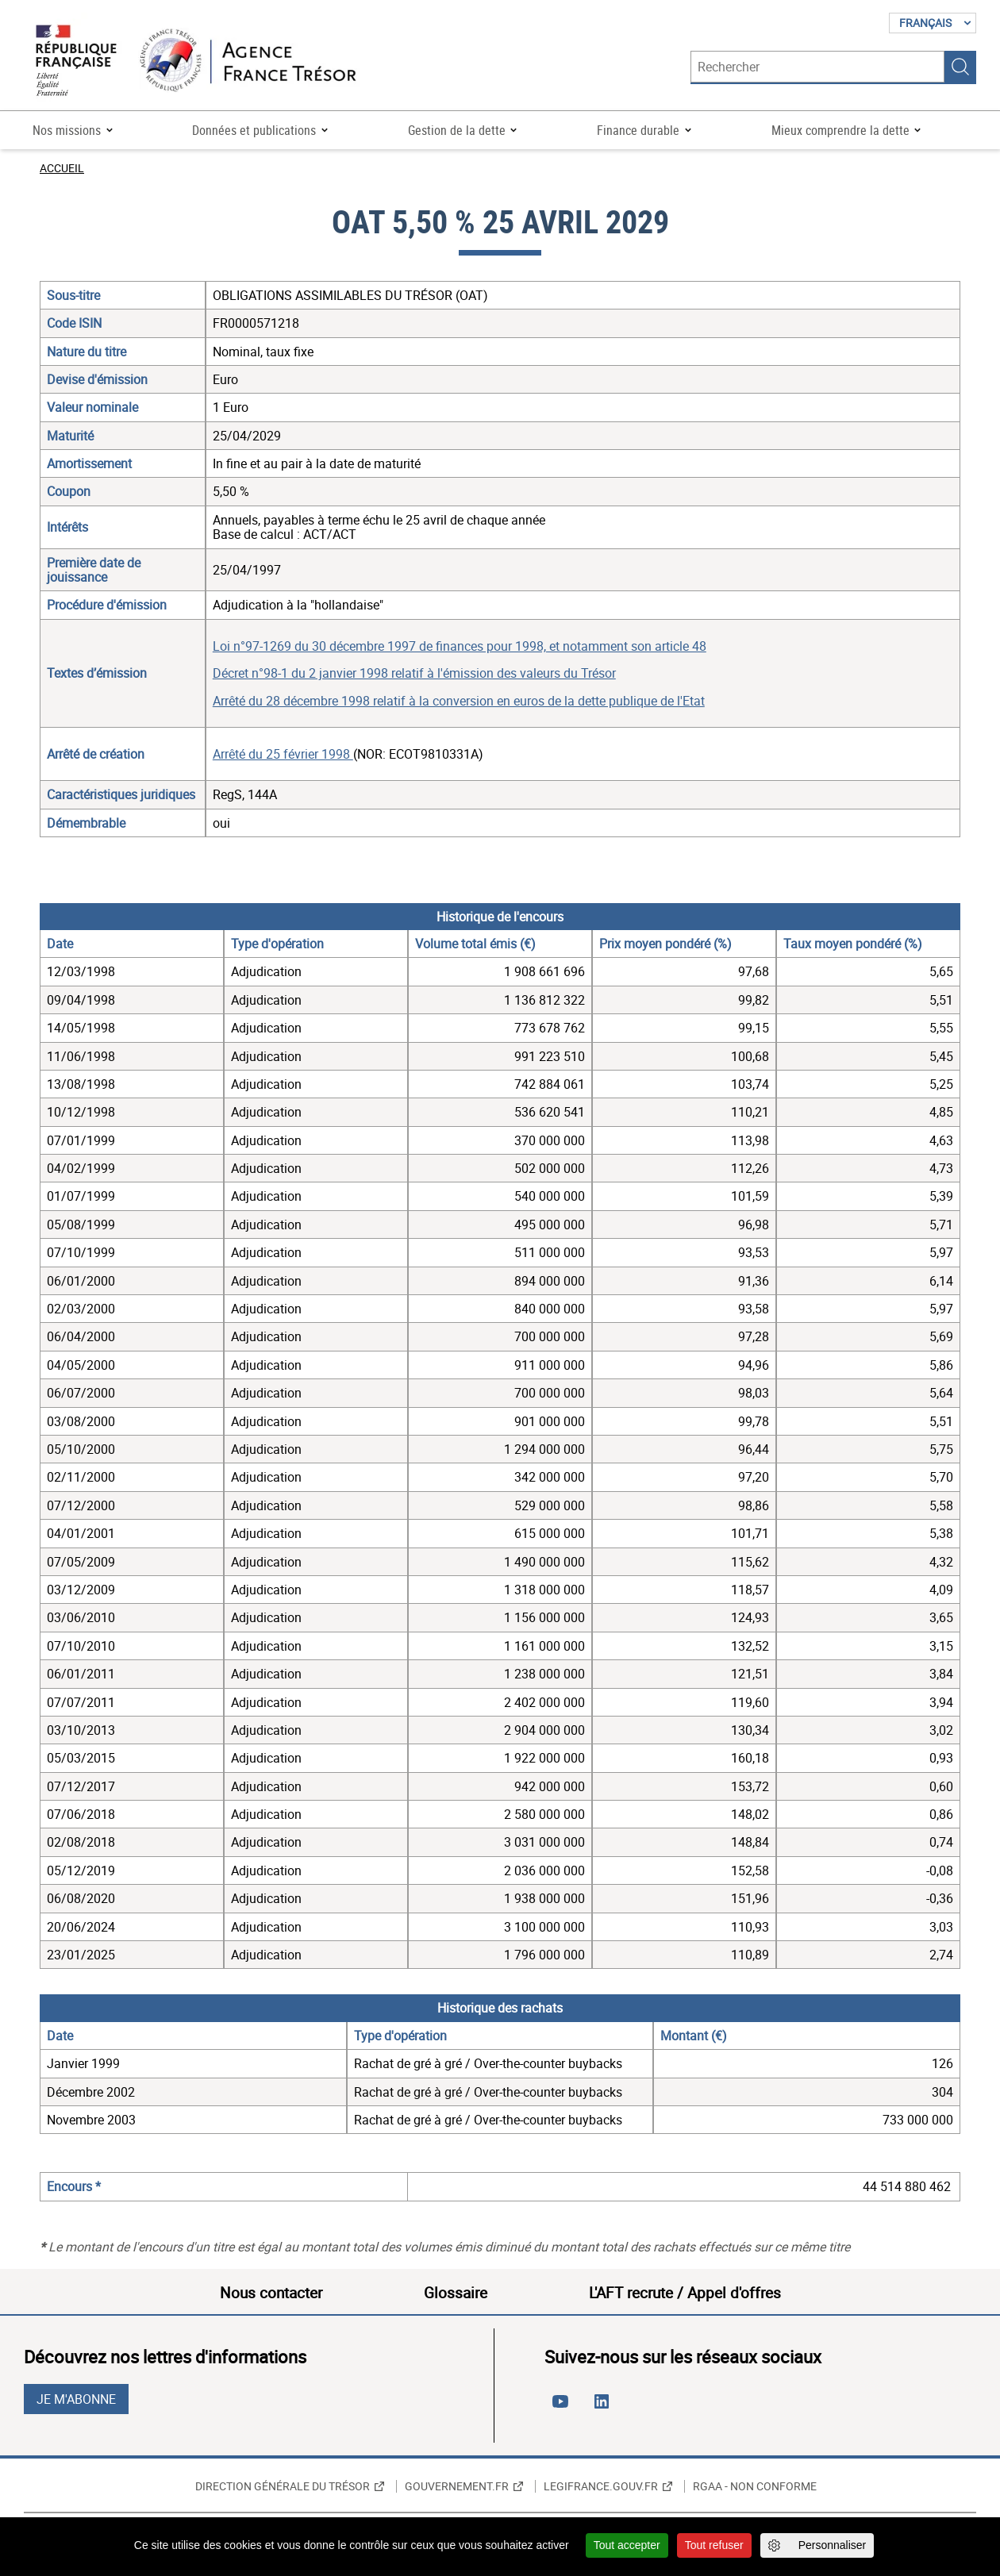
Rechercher (960, 67)
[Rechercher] (817, 67)
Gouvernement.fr (457, 2486)
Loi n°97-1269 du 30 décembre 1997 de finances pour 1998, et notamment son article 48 (459, 646)
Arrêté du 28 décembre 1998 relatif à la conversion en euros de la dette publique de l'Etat (459, 700)
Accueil (62, 167)
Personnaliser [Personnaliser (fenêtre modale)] (832, 2545)
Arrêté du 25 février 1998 (283, 754)
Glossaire (455, 2292)
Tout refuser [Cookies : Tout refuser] (714, 2545)
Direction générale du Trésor (282, 2486)
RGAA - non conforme (755, 2486)
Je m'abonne (76, 2399)
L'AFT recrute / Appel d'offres (685, 2292)
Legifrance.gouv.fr (601, 2486)
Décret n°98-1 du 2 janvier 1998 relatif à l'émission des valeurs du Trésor (414, 673)
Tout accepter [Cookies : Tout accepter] (627, 2545)
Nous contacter (271, 2292)
